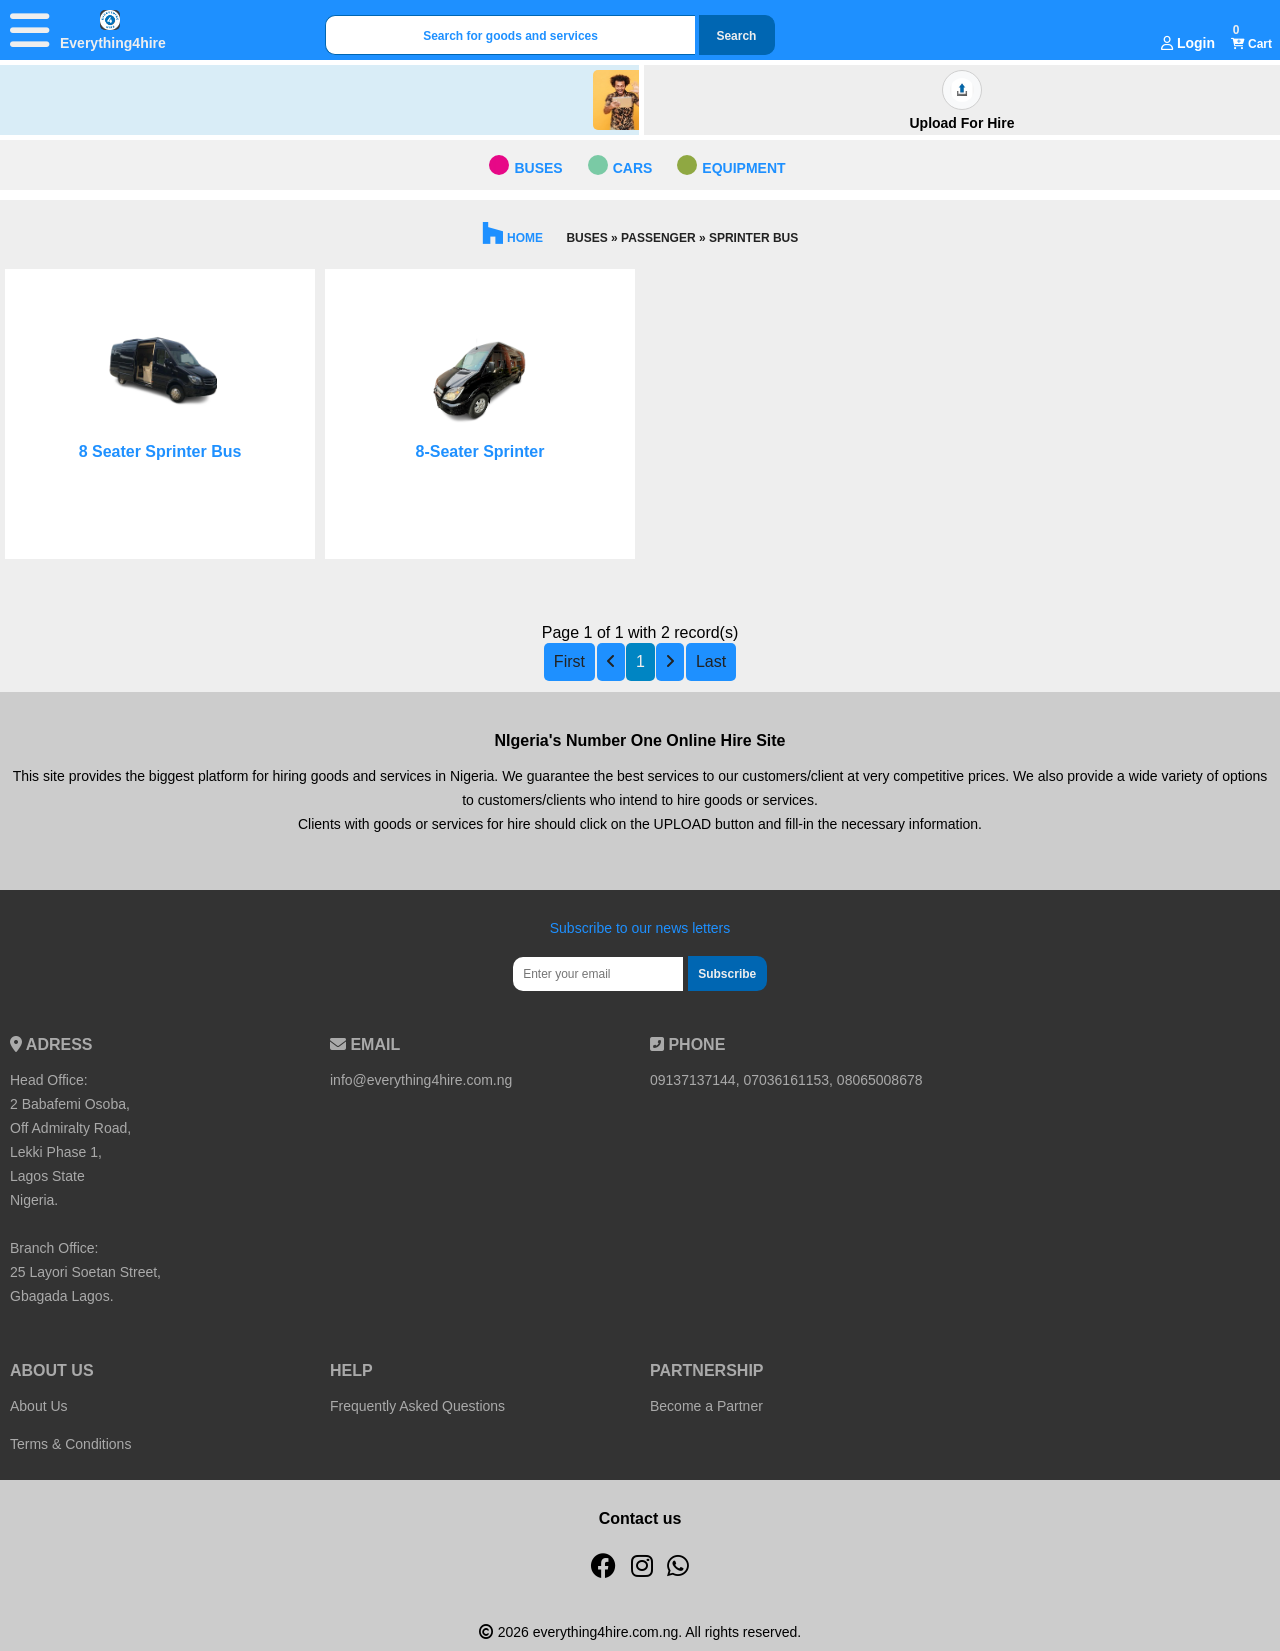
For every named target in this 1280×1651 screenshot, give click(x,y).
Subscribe (727, 974)
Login (1188, 43)
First (569, 661)
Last (711, 661)
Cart (1251, 44)
